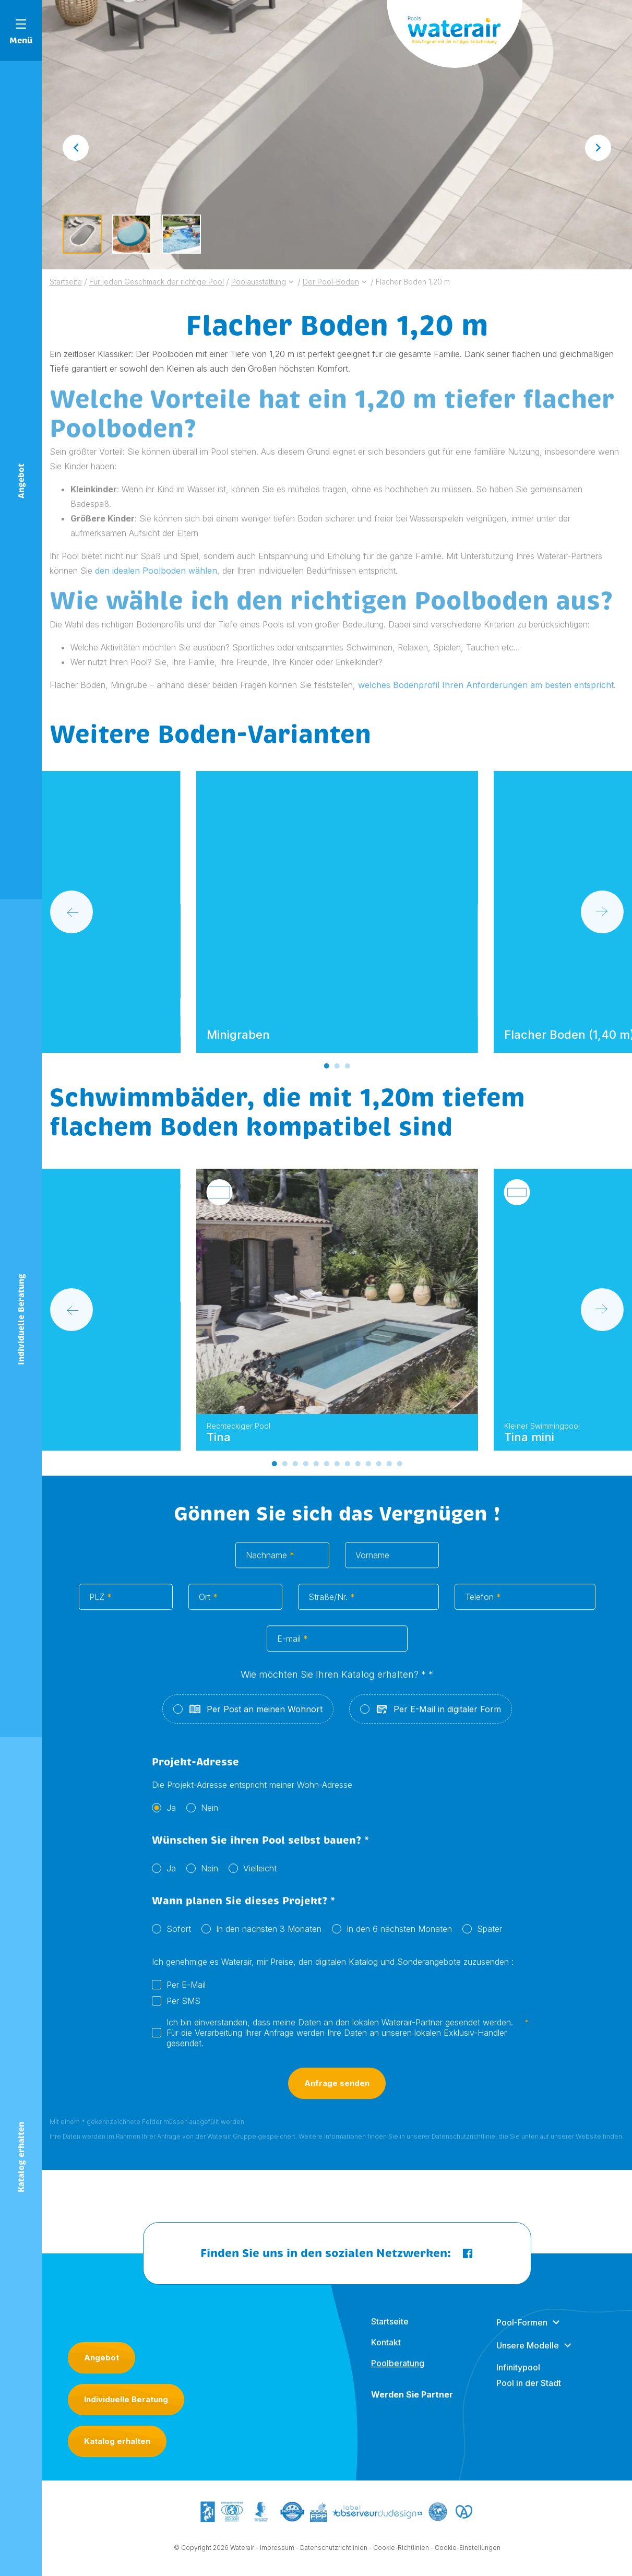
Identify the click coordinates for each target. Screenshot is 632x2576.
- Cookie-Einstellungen (465, 2557)
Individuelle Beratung (126, 2399)
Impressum (277, 2557)
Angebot (101, 2358)
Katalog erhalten (117, 2441)
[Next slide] (598, 148)
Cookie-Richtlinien (401, 2557)
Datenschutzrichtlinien (333, 2557)
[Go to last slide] (76, 148)
